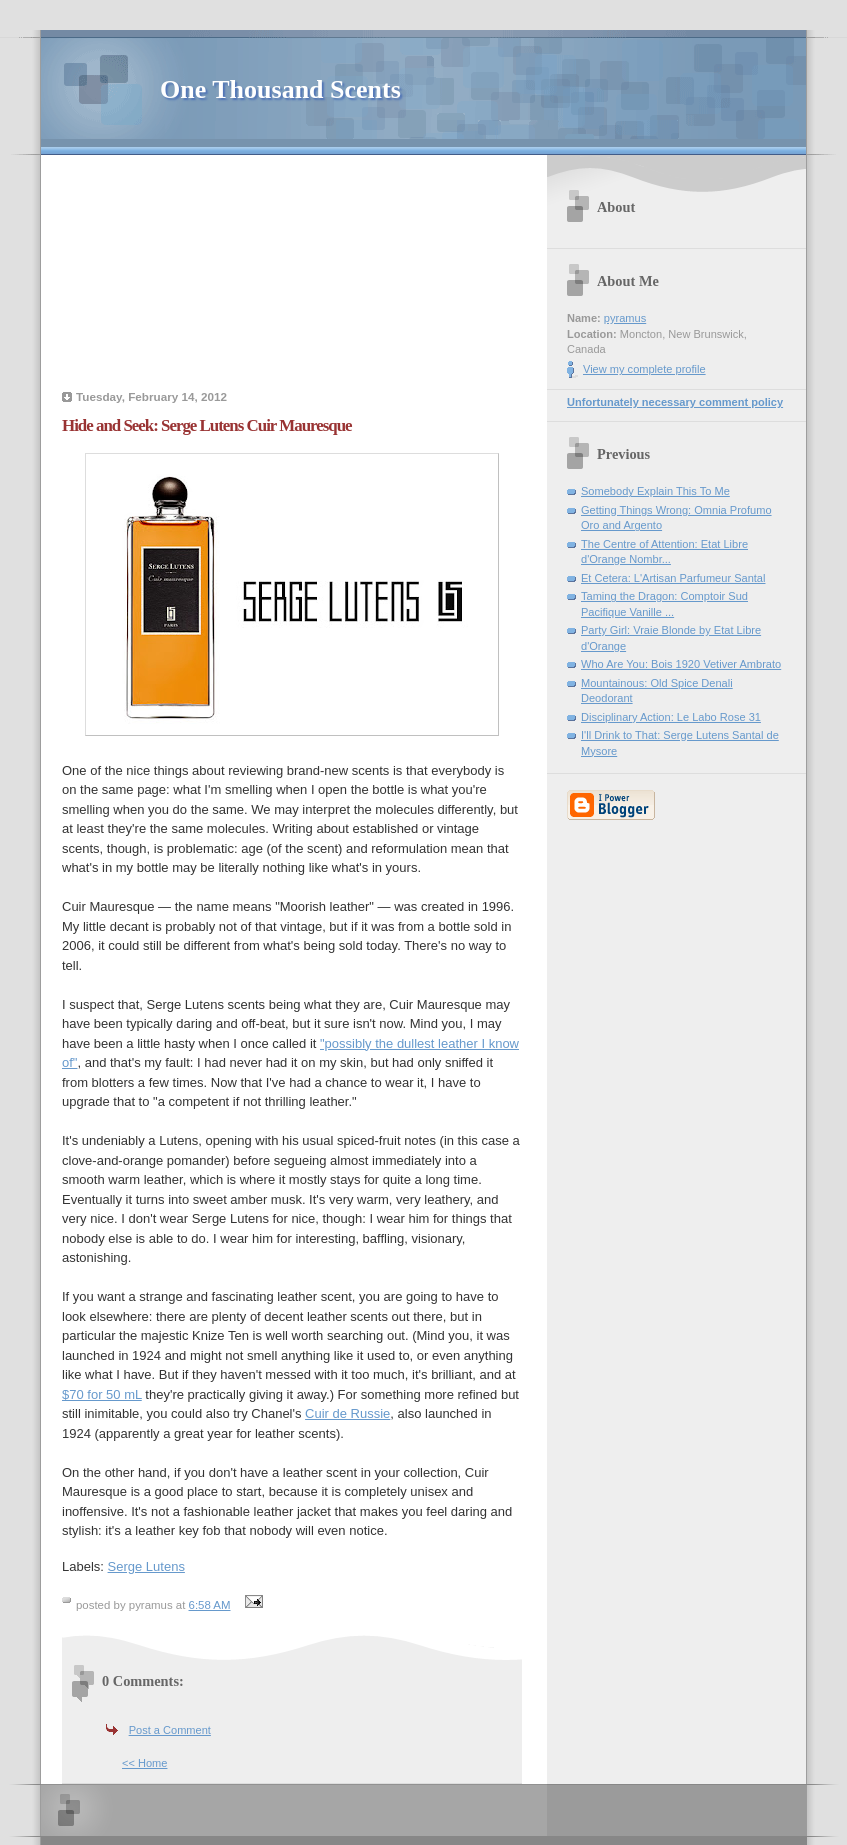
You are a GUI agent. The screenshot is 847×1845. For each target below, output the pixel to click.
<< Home (144, 1763)
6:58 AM (210, 1605)
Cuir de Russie (347, 1413)
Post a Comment (170, 1730)
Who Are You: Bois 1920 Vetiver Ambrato (681, 664)
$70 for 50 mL (102, 1394)
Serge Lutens (146, 1566)
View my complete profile (644, 369)
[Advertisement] (292, 275)
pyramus (625, 318)
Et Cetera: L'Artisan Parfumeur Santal (673, 578)
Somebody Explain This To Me (655, 491)
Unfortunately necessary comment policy (675, 402)
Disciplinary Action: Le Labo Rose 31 (671, 717)
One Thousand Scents (280, 89)
